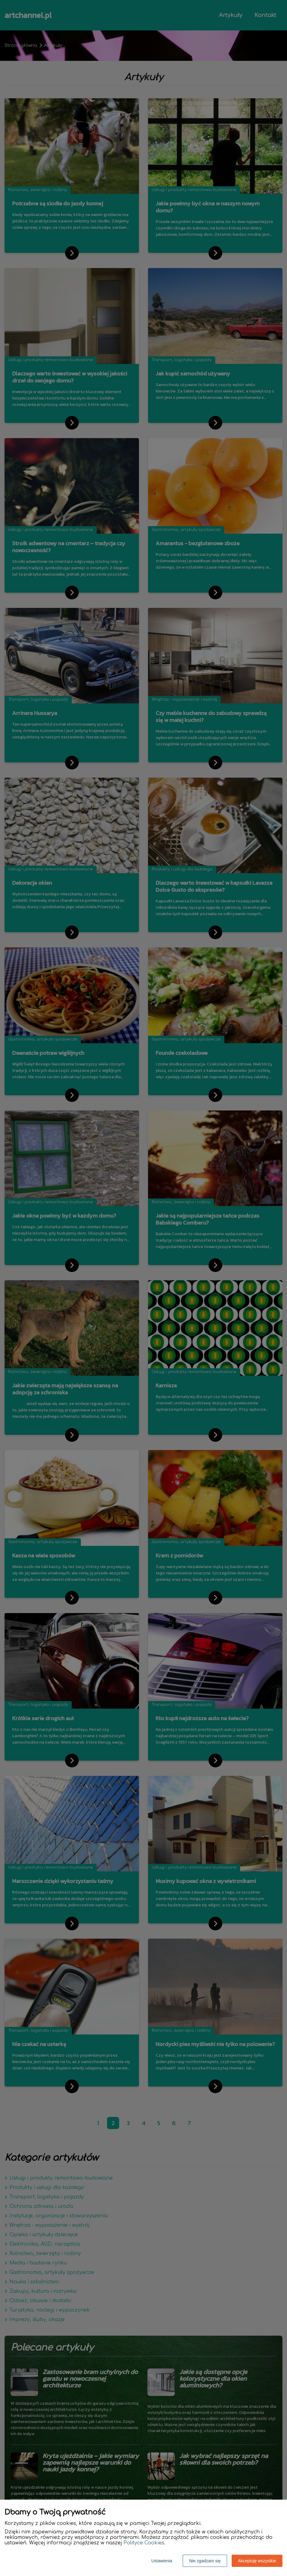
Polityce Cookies (143, 2543)
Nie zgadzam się (205, 2560)
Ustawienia (161, 2560)
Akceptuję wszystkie (257, 2560)
